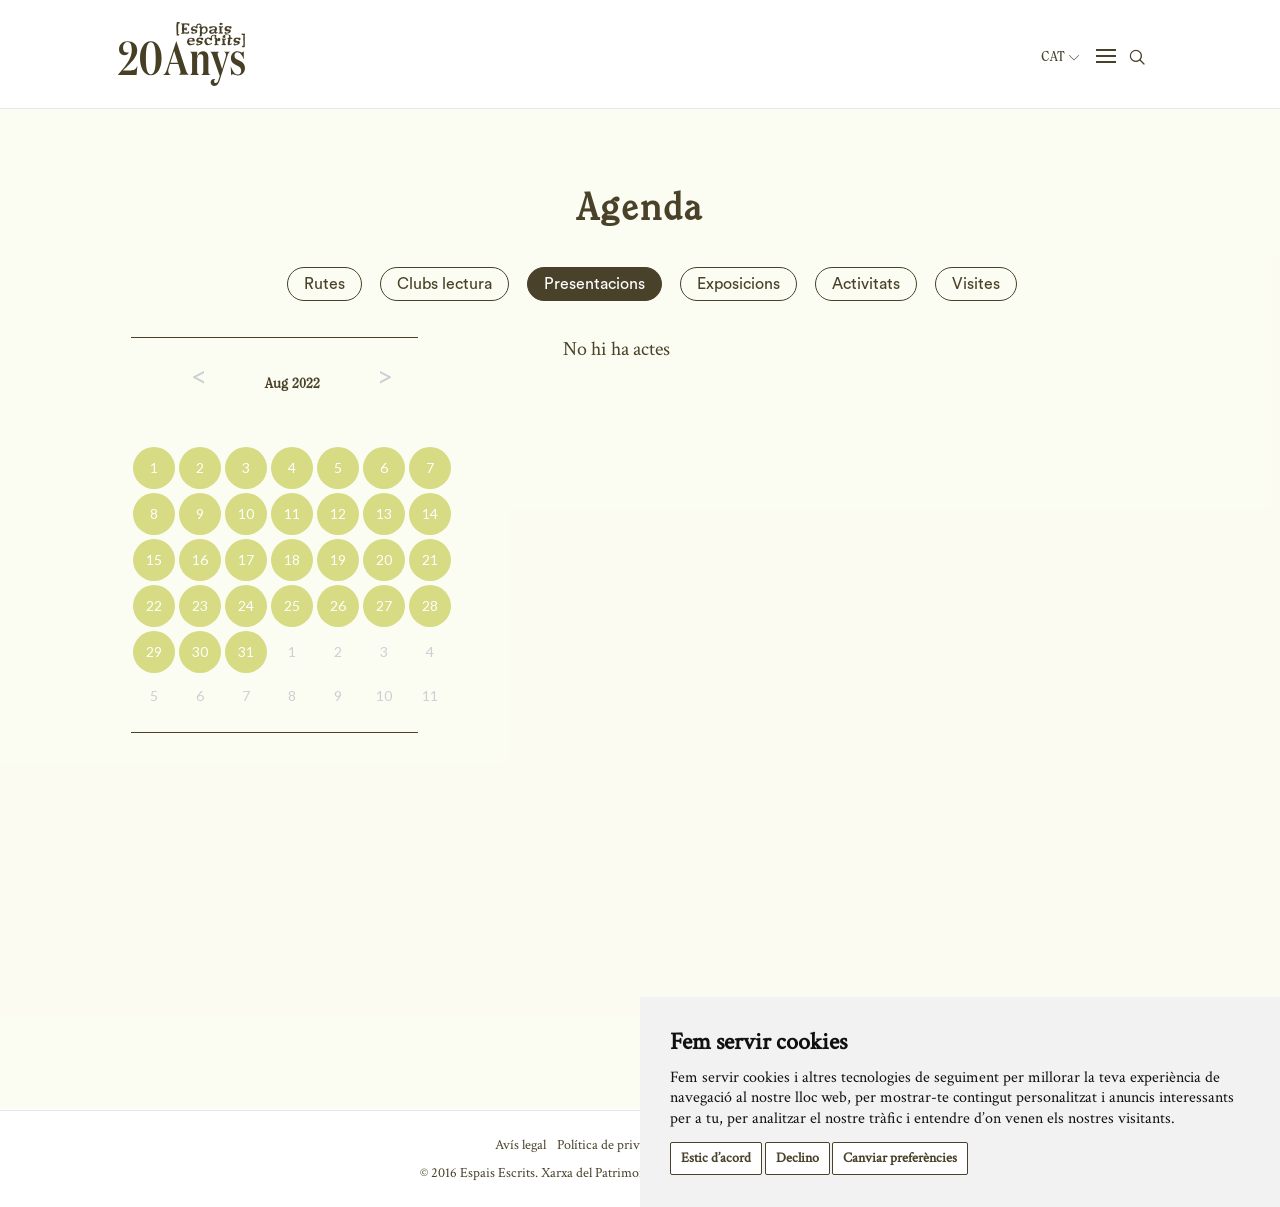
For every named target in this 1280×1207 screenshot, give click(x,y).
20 (384, 559)
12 (338, 513)
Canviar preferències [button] (900, 1158)
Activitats (866, 284)
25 (292, 605)
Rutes (324, 284)
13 (384, 513)
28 (430, 605)
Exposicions (738, 284)
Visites (976, 284)
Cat (1060, 57)
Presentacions (594, 284)
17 (246, 559)
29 (154, 651)
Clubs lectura (444, 284)
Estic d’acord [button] (716, 1158)
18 (292, 559)
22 (154, 605)
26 (338, 605)
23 (200, 605)
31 (246, 651)
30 (200, 651)
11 (292, 513)
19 (338, 559)
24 (246, 605)
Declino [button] (797, 1158)
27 (384, 605)
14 (430, 513)
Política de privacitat (613, 1145)
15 (154, 559)
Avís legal (520, 1145)
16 (200, 559)
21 (430, 559)
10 (246, 513)
